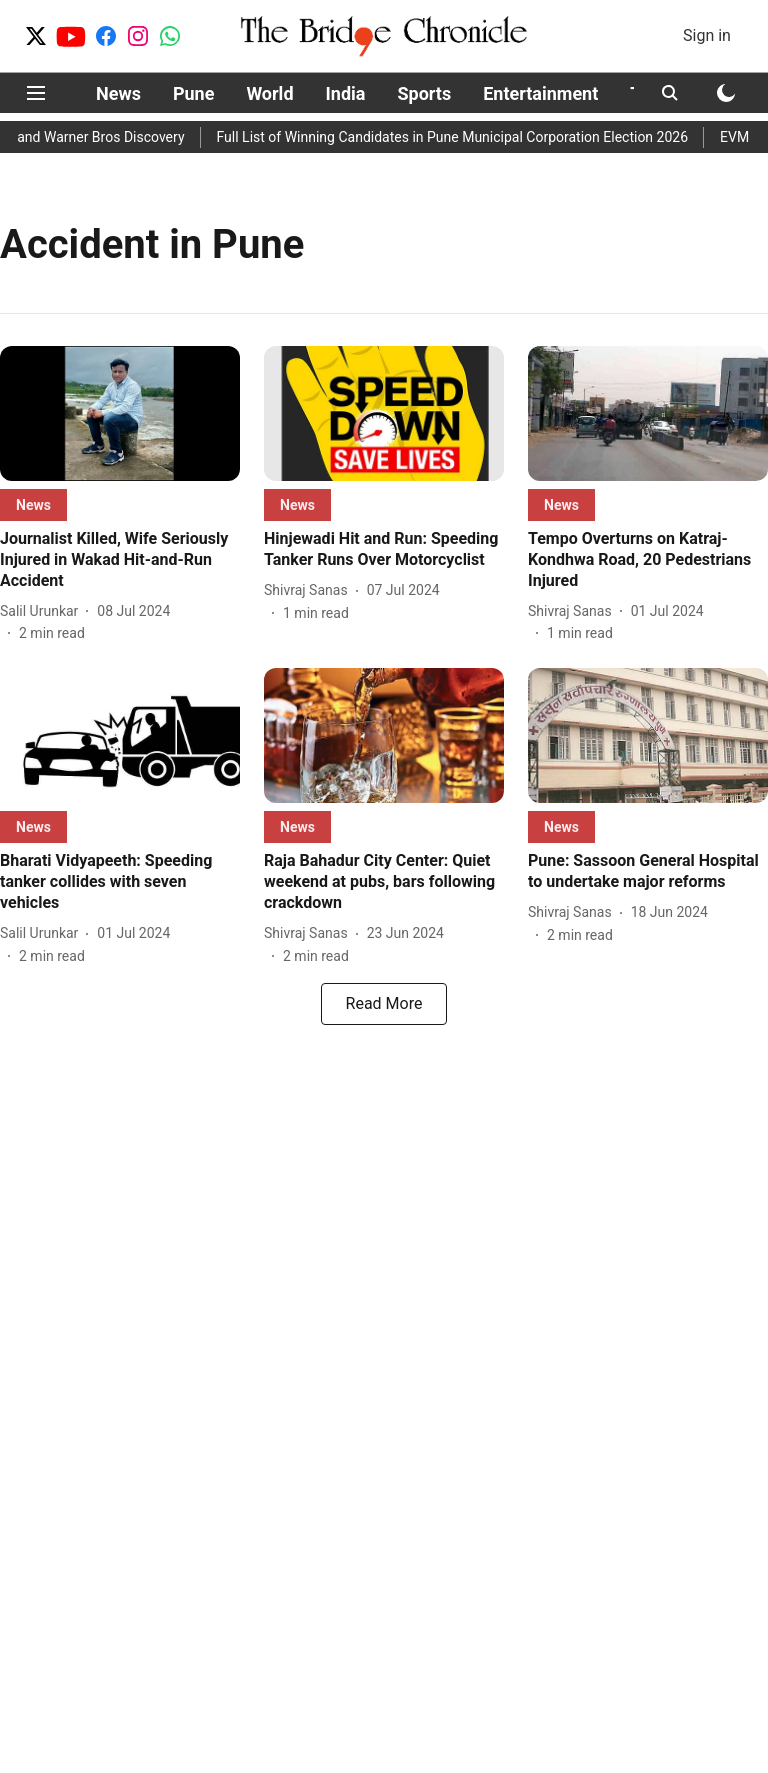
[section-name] (33, 504)
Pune (194, 93)
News (118, 93)
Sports (424, 93)
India (346, 93)
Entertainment (540, 93)
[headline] (120, 560)
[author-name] (43, 611)
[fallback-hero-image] (120, 413)
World (269, 93)
